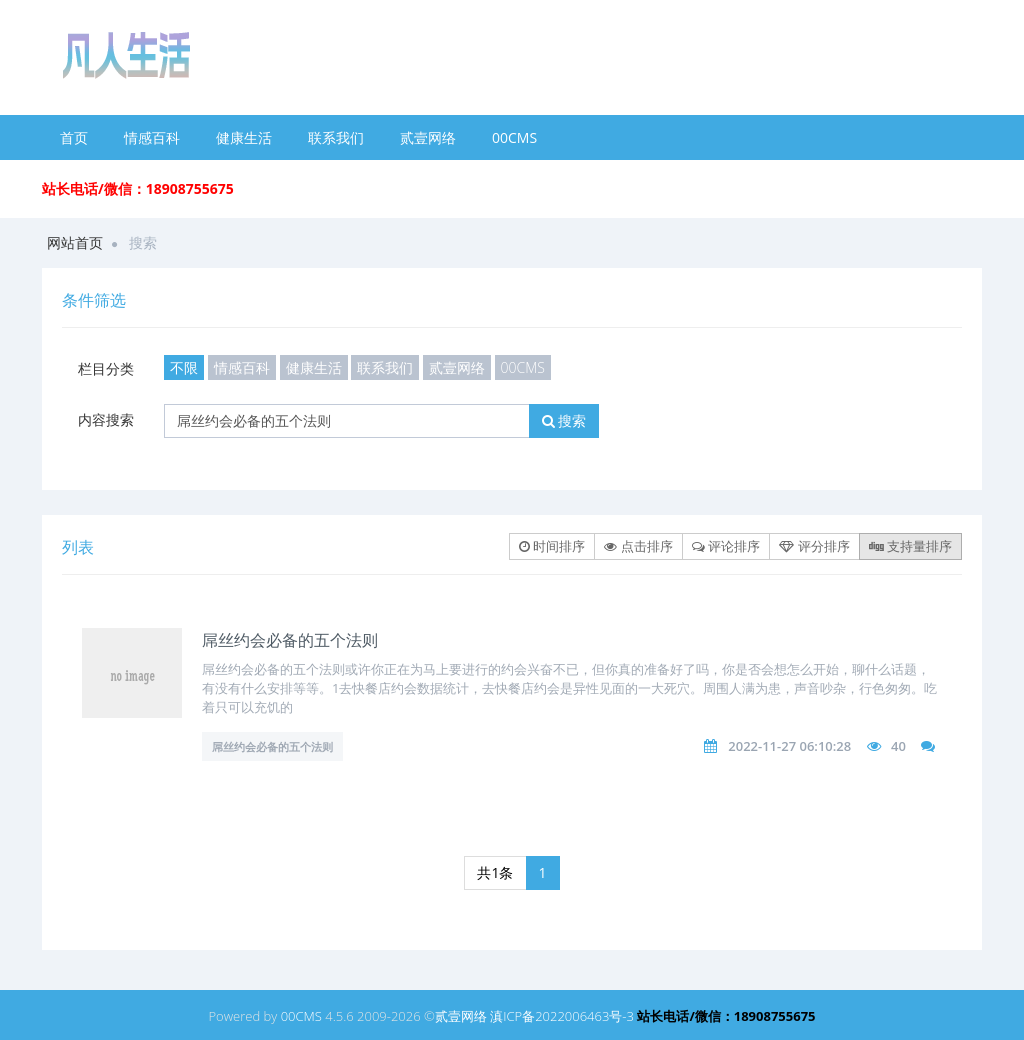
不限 (184, 367)
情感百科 (152, 137)
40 (898, 746)
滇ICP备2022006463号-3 (562, 1016)
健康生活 (244, 137)
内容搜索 (106, 419)
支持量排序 (910, 546)
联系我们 (336, 137)
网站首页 (75, 242)
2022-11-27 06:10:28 (789, 746)
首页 (74, 137)
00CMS (514, 137)
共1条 (495, 872)
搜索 (564, 420)
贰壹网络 (428, 137)
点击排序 (638, 546)
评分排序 (814, 546)
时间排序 (552, 546)
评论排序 (726, 546)
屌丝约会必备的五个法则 (290, 640)
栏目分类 (106, 368)
